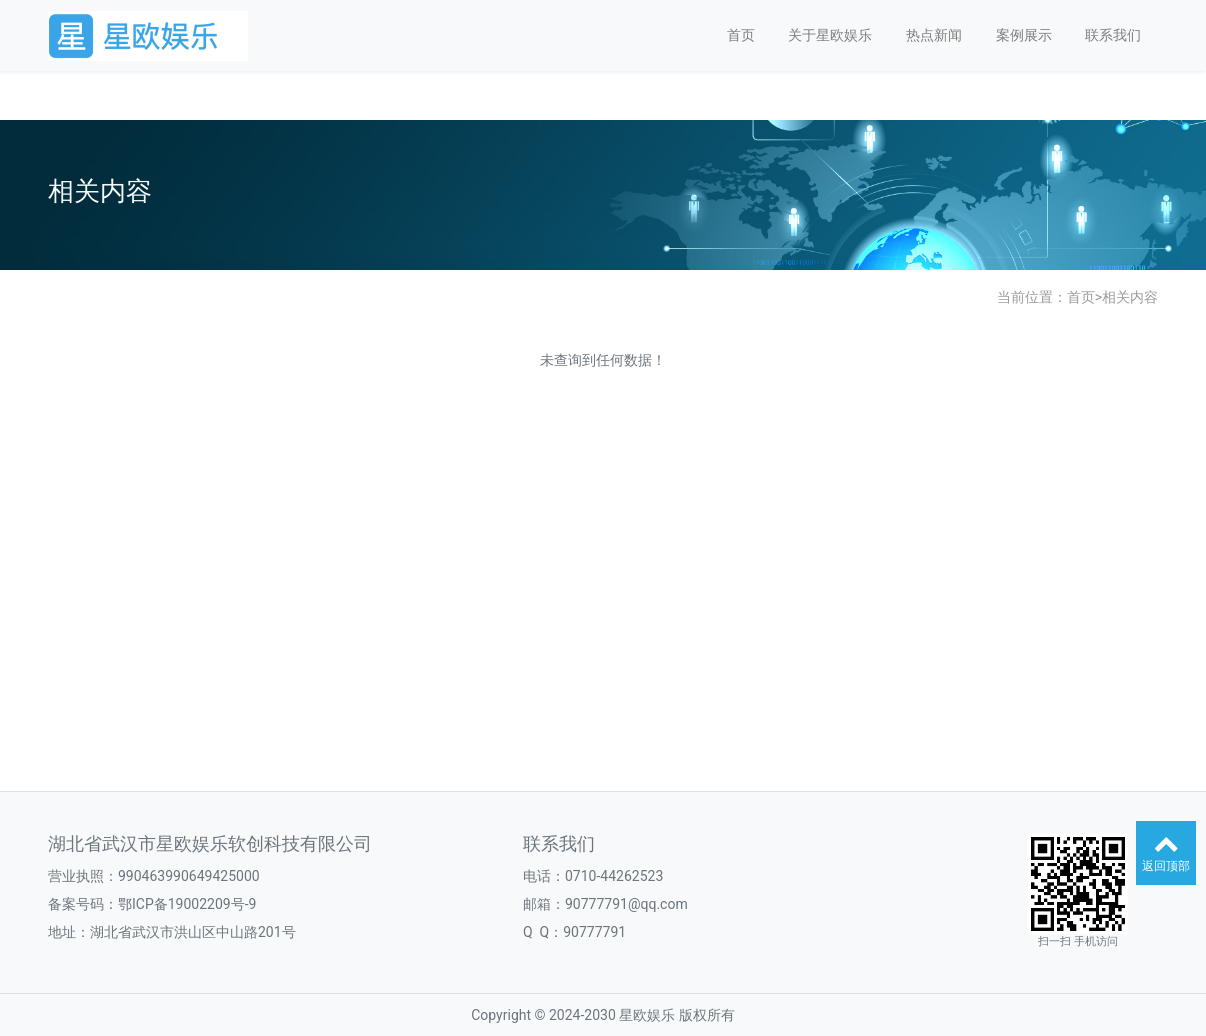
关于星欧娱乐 (830, 35)
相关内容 (1130, 297)
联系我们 (1113, 35)
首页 (741, 35)
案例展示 (1024, 35)
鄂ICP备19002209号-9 (187, 904)
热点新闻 (934, 35)
